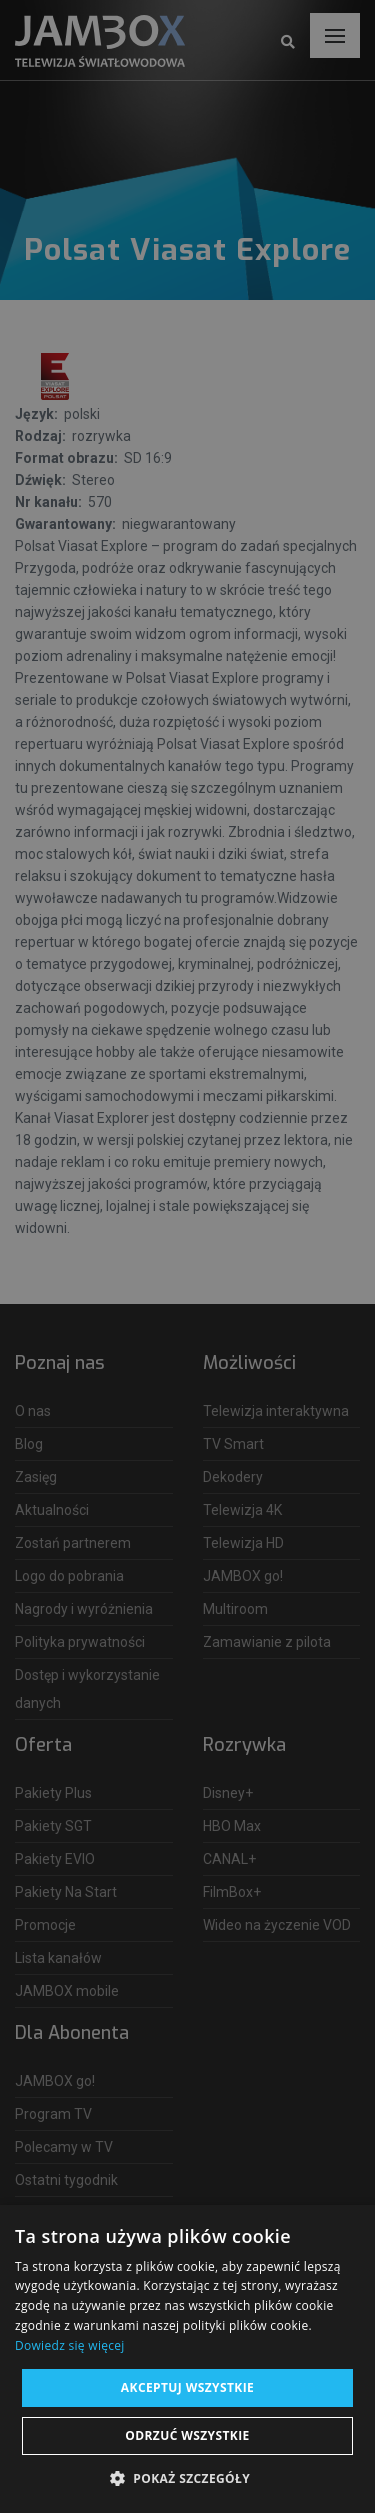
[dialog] (187, 1256)
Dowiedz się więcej (70, 2345)
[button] (187, 2479)
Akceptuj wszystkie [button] (187, 2387)
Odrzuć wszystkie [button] (187, 2435)
